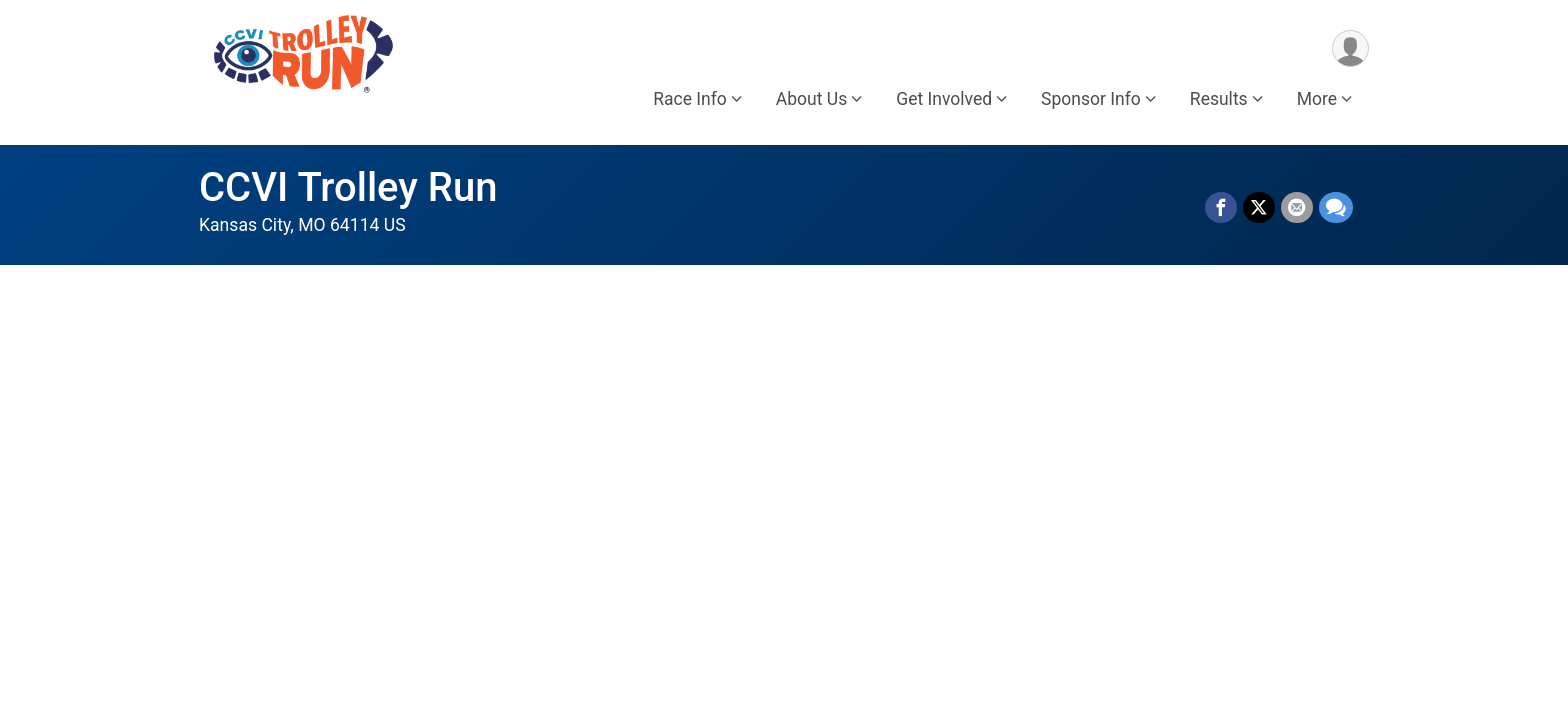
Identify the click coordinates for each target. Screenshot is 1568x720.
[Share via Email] (1297, 208)
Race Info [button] (690, 99)
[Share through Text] (1336, 208)
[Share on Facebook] (1221, 208)
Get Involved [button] (944, 99)
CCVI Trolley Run (348, 187)
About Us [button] (811, 99)
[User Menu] (1350, 48)
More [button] (1317, 99)
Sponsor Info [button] (1091, 99)
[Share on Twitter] (1259, 208)
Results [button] (1219, 99)
